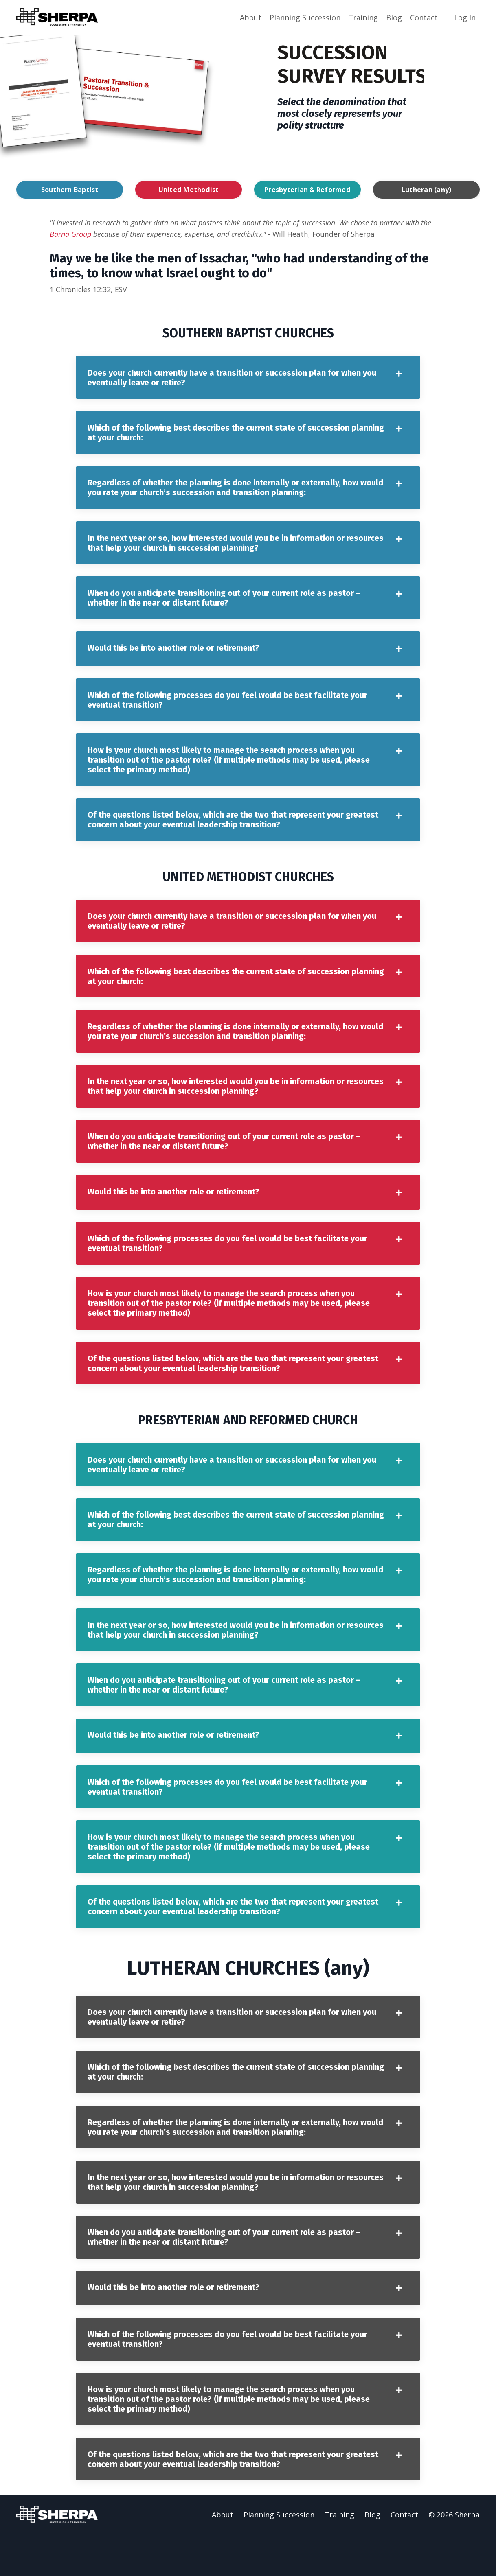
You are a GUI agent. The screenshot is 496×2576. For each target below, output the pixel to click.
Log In (465, 17)
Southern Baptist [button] (70, 189)
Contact (424, 17)
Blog (394, 17)
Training (363, 17)
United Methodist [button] (188, 189)
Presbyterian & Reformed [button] (307, 189)
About (250, 17)
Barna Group (70, 234)
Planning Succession (304, 17)
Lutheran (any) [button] (427, 189)
